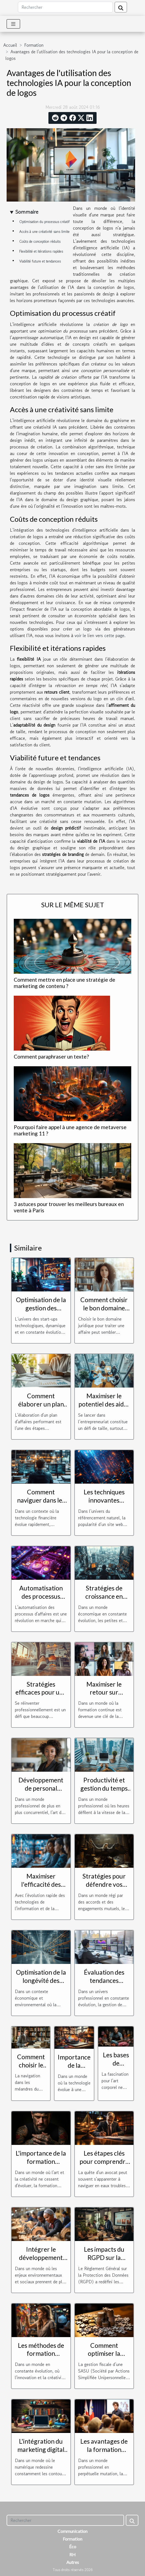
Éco (72, 2546)
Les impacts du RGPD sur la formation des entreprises (104, 2261)
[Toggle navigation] (13, 24)
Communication (72, 2531)
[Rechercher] (65, 7)
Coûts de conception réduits (40, 241)
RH (72, 2554)
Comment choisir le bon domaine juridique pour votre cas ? (104, 1312)
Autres (72, 2562)
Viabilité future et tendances (40, 261)
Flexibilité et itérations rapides (41, 251)
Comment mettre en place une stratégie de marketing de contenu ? (64, 982)
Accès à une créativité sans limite (44, 231)
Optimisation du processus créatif (44, 221)
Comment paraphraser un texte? (51, 1056)
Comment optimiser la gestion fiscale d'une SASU (104, 2357)
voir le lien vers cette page (99, 635)
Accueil (10, 45)
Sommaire (26, 212)
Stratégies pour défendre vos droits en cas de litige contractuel (104, 1888)
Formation (33, 45)
